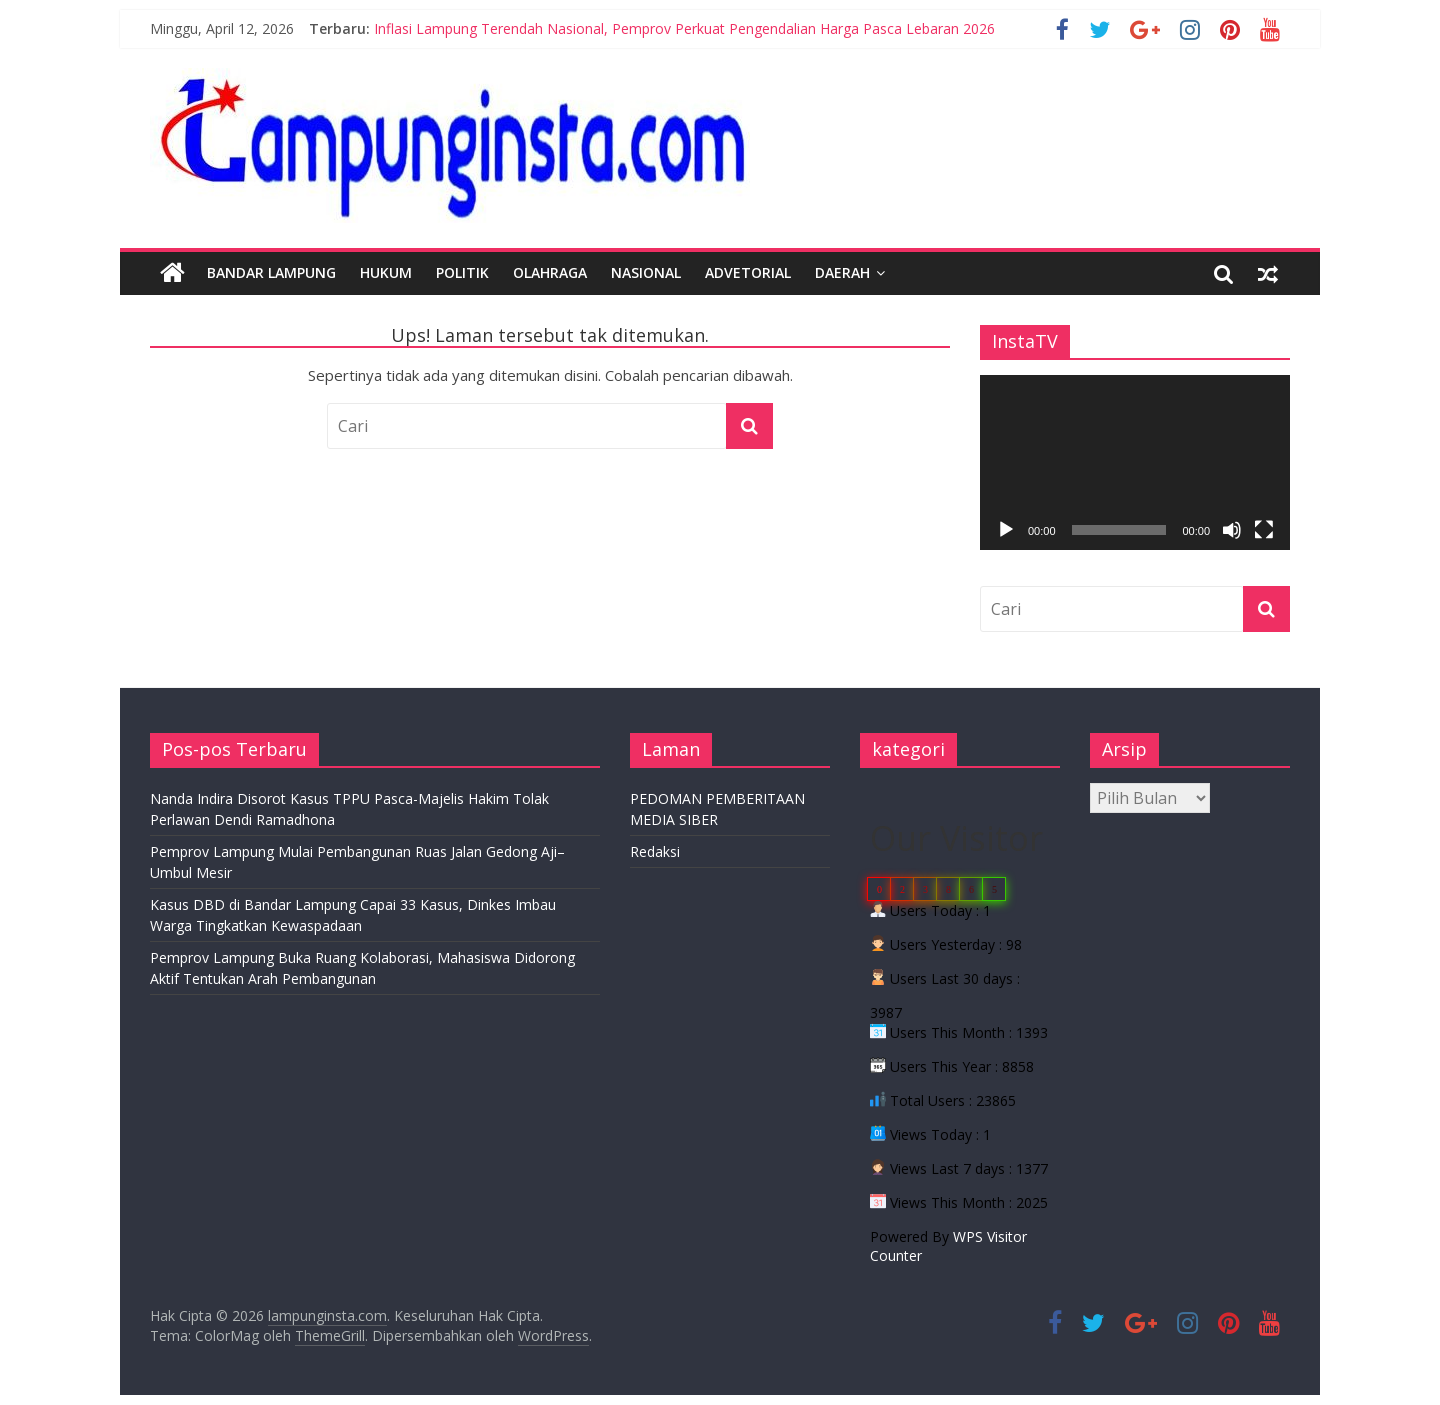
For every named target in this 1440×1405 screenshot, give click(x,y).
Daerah (842, 272)
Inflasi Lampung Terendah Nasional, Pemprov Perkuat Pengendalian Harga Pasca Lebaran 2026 (684, 28)
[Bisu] (1232, 530)
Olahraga (550, 272)
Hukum (386, 272)
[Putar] (1006, 530)
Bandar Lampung (271, 272)
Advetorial (748, 272)
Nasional (646, 272)
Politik (462, 272)
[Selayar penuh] (1264, 530)
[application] (1135, 462)
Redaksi (655, 851)
